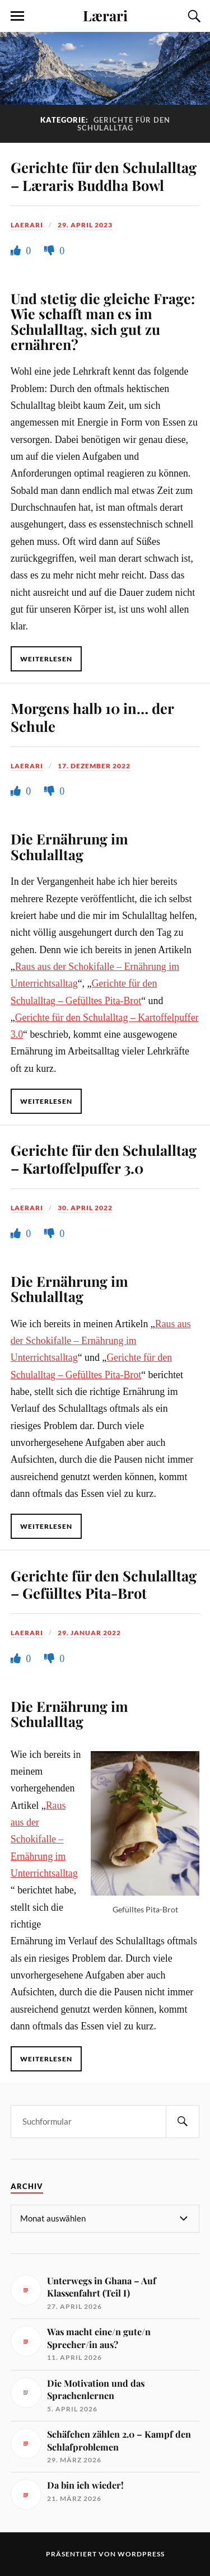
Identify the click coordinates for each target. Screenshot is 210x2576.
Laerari (27, 225)
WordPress (141, 2554)
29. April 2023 (85, 225)
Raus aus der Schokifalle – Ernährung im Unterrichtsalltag (101, 1341)
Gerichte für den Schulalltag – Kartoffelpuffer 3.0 (104, 1158)
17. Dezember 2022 (94, 766)
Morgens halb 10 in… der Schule (92, 716)
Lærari (105, 15)
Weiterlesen (46, 659)
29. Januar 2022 (89, 1632)
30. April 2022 (85, 1207)
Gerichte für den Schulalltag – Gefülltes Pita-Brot (104, 1584)
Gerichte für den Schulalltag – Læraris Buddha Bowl (104, 175)
